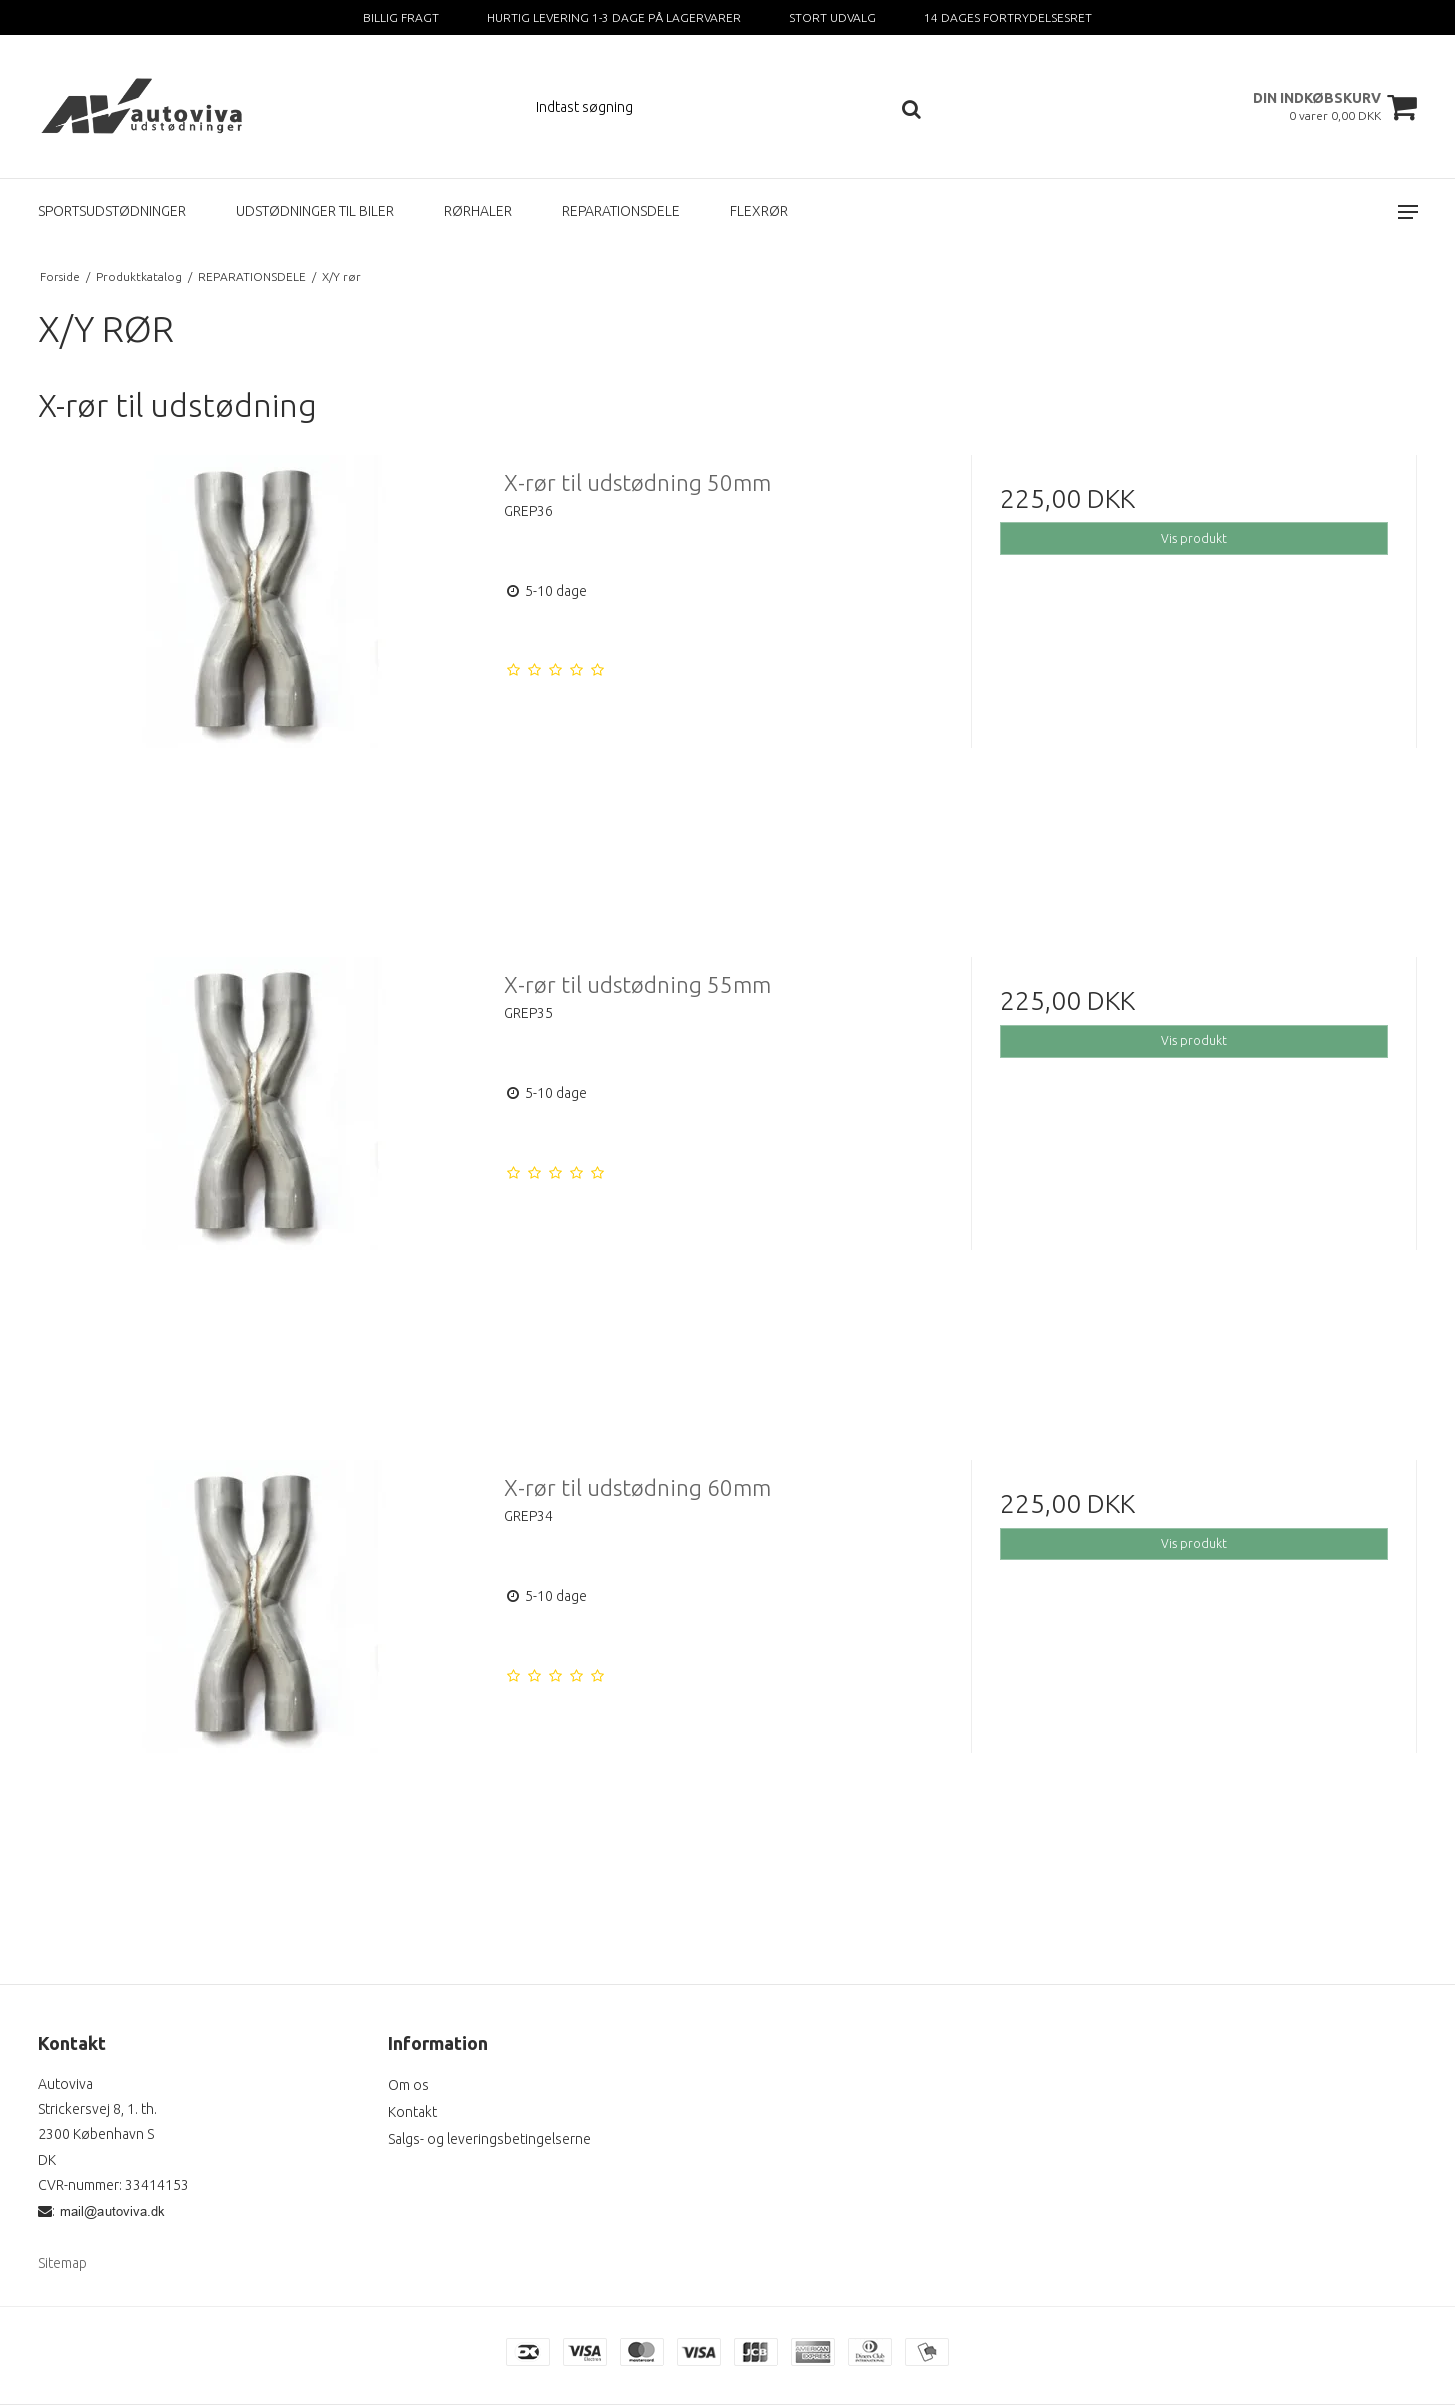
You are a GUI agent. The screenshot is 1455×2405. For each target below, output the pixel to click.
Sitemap (62, 2263)
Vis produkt (1194, 538)
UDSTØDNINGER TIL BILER (315, 211)
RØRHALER (478, 211)
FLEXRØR (759, 211)
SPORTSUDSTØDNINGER (112, 211)
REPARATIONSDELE (621, 211)
